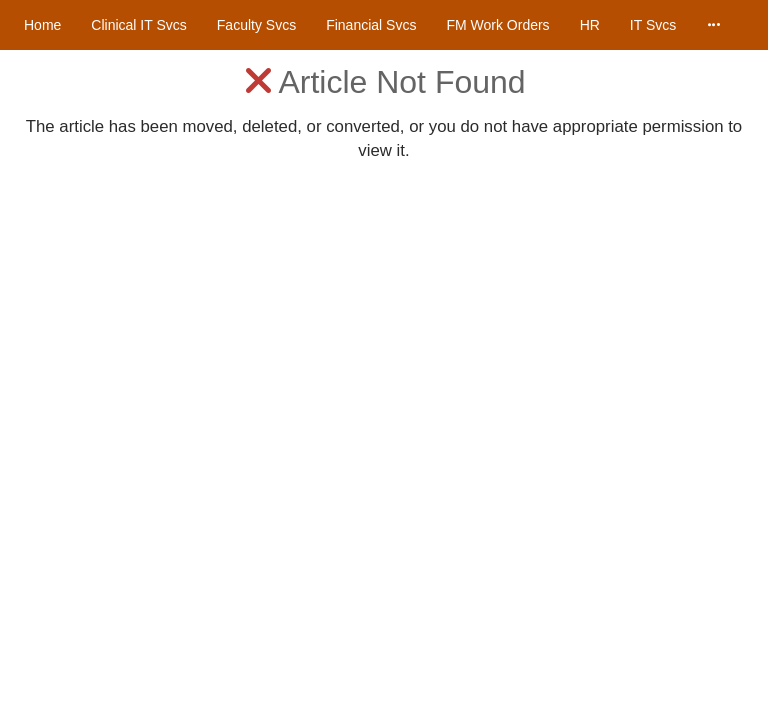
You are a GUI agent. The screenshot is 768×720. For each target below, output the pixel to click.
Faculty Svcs (256, 25)
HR (590, 25)
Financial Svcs (371, 25)
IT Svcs (653, 25)
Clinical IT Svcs (138, 25)
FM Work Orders (497, 25)
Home (42, 25)
